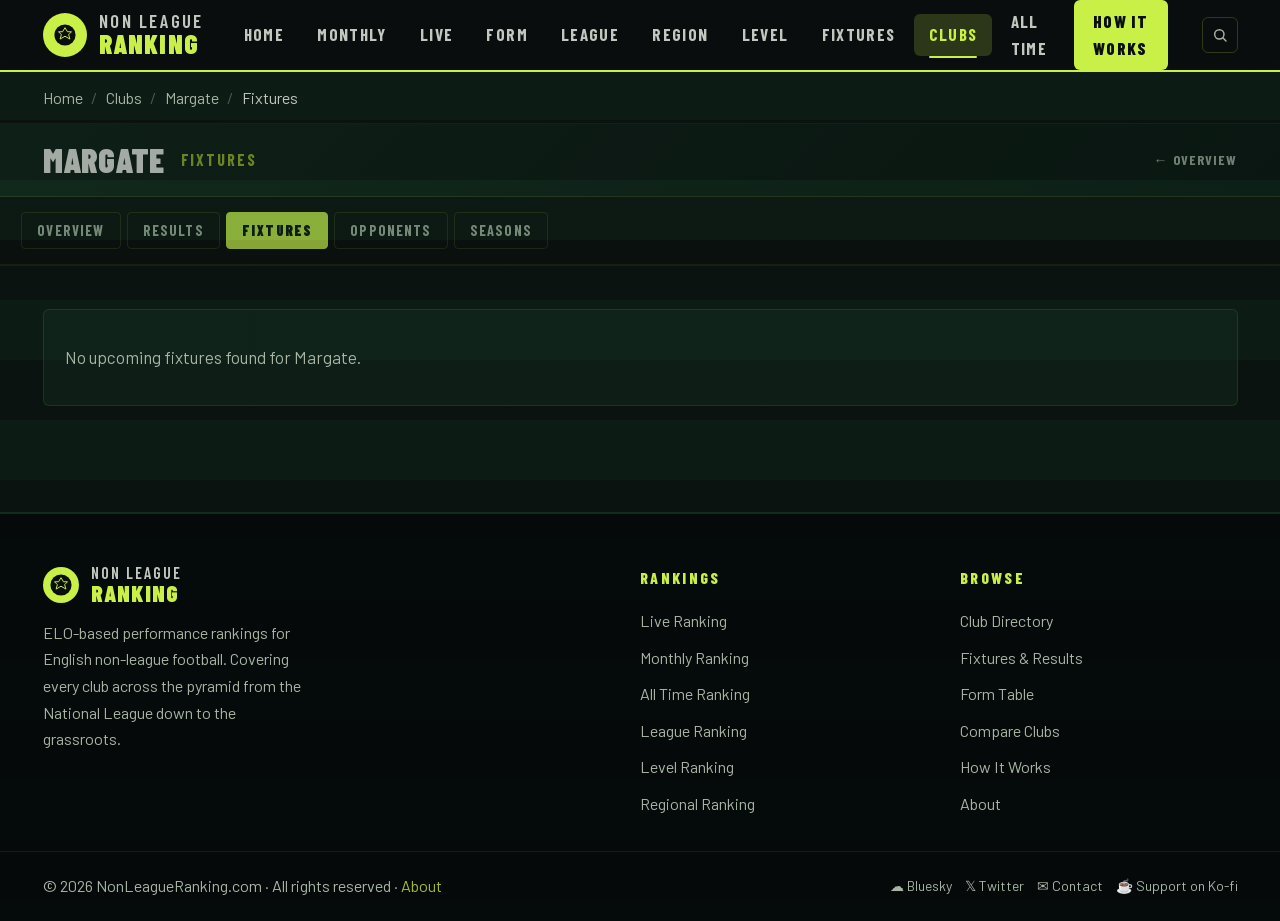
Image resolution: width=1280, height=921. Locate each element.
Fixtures (859, 34)
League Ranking (693, 730)
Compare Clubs (1010, 730)
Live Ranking (683, 621)
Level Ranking (687, 767)
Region (680, 34)
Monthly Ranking (694, 657)
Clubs (953, 34)
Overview (71, 230)
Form (506, 34)
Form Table (997, 694)
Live (436, 34)
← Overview (1195, 159)
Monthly (352, 34)
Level (765, 34)
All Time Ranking (695, 694)
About (980, 803)
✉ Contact (1070, 885)
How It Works (1120, 34)
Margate (192, 97)
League (590, 34)
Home (264, 34)
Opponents (392, 230)
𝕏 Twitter (994, 885)
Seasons (503, 230)
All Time (1029, 34)
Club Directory (1006, 621)
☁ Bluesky (921, 885)
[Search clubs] (1220, 35)
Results (173, 230)
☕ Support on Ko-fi (1177, 885)
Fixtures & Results (1021, 657)
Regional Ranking (697, 803)
